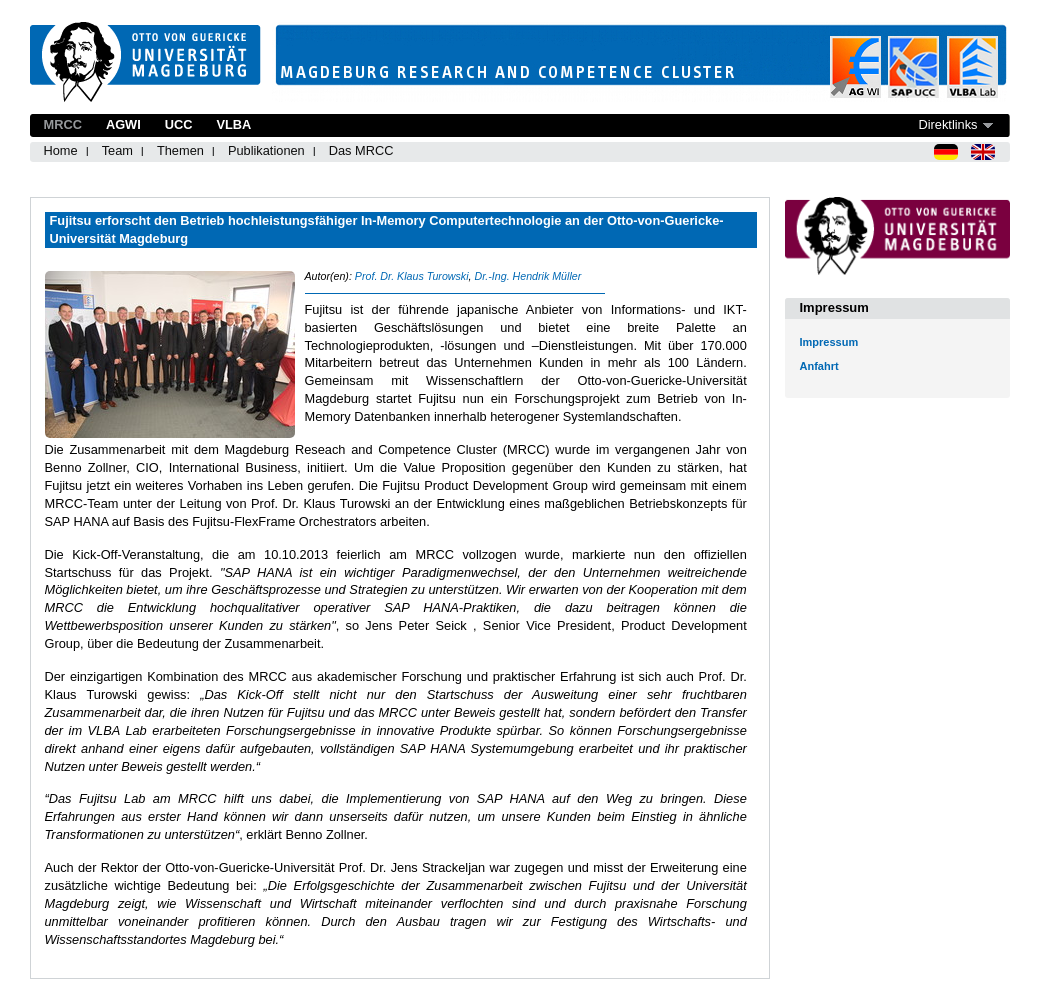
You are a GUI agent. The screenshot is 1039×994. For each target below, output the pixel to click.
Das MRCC (361, 150)
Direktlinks (947, 124)
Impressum (829, 342)
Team (117, 150)
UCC (179, 124)
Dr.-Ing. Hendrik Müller (527, 276)
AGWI (123, 124)
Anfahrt (819, 366)
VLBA (233, 124)
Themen (180, 150)
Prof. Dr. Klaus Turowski (412, 276)
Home (61, 150)
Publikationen (266, 150)
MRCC (63, 124)
